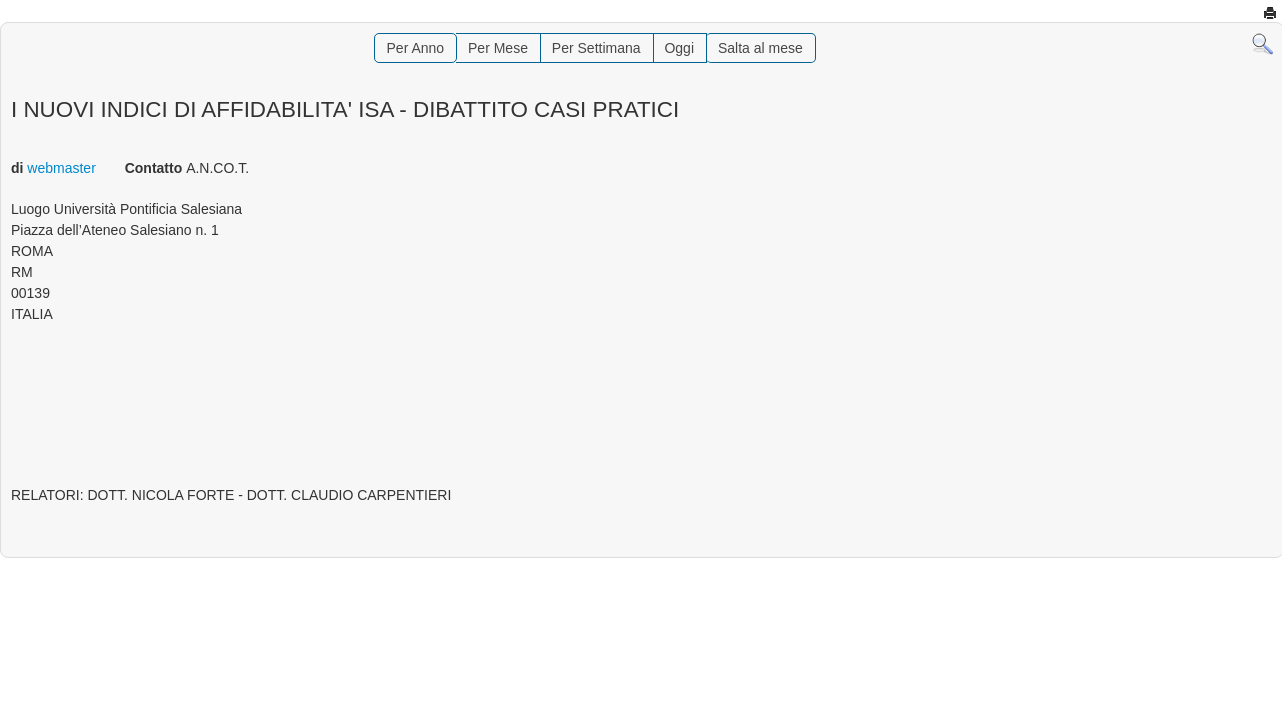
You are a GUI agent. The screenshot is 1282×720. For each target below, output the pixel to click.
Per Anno (416, 48)
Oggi (679, 48)
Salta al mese (760, 48)
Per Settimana (596, 48)
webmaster (61, 168)
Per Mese (498, 48)
